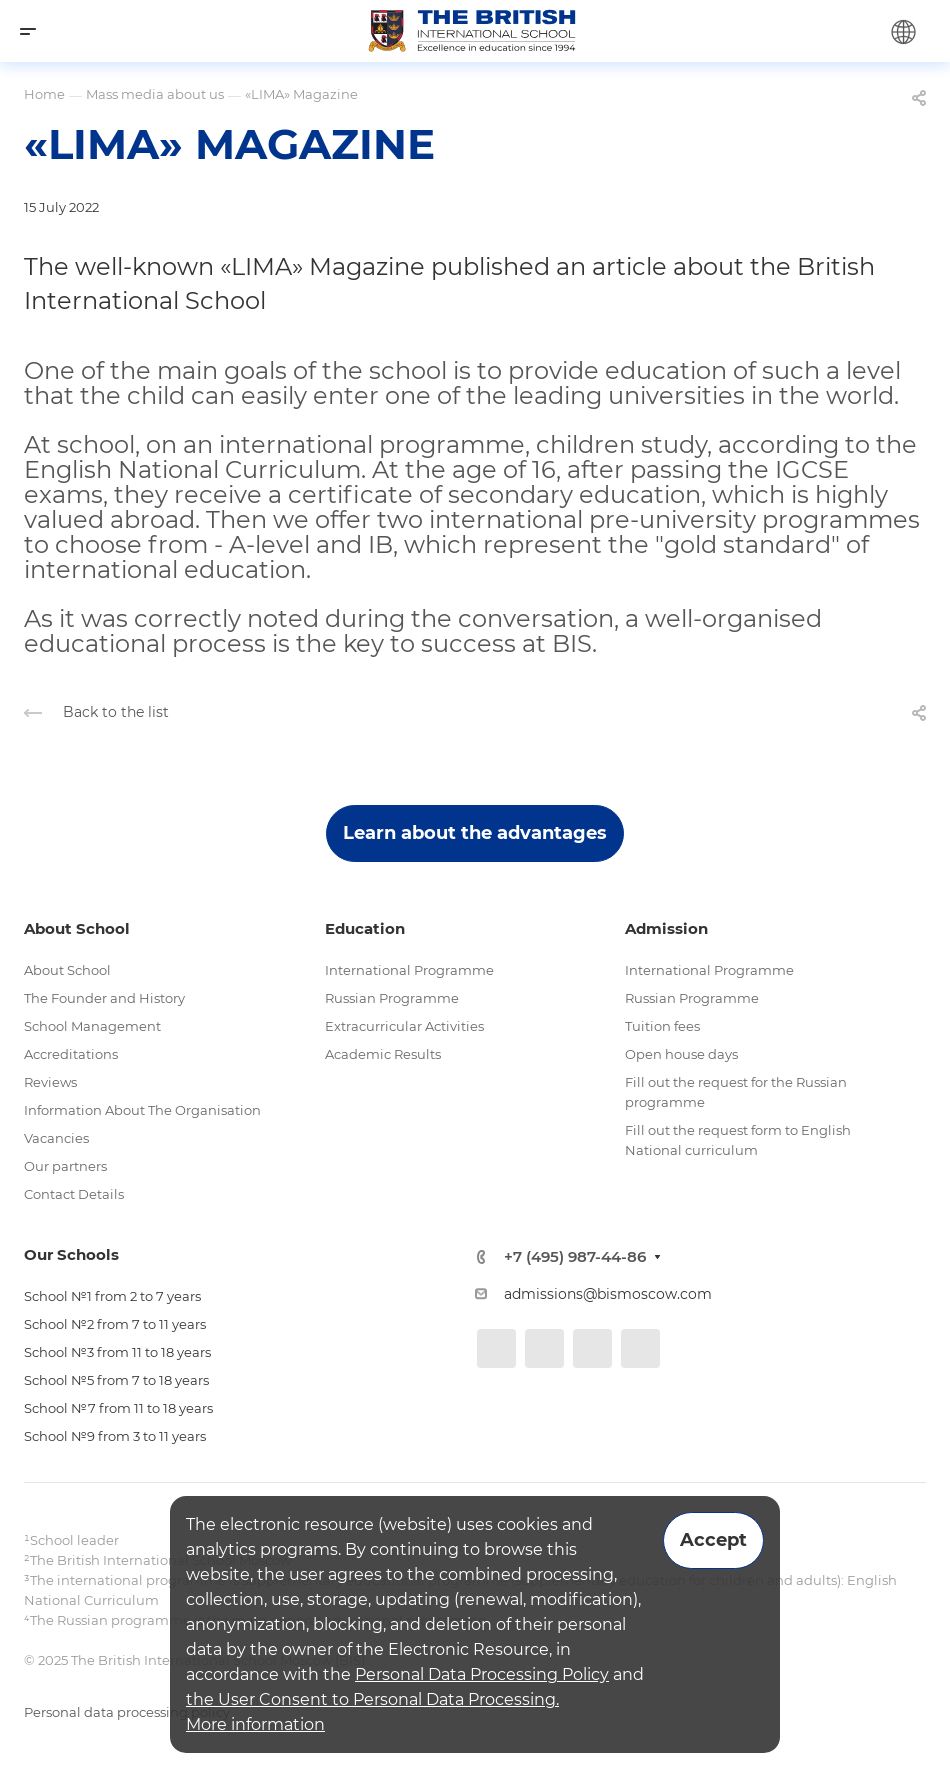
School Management (92, 1026)
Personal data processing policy (127, 1712)
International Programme (409, 970)
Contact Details (74, 1194)
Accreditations (71, 1054)
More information (255, 1724)
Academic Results (383, 1054)
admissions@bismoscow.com (608, 1294)
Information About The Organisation (142, 1110)
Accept (713, 1540)
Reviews (50, 1082)
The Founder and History (104, 998)
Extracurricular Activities (404, 1026)
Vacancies (56, 1138)
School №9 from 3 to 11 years (115, 1436)
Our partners (65, 1166)
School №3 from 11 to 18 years (117, 1352)
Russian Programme (392, 998)
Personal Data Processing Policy (482, 1674)
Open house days (681, 1054)
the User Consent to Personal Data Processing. (372, 1699)
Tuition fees (662, 1026)
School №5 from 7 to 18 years (116, 1380)
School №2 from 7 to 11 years (115, 1324)
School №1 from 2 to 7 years (112, 1296)
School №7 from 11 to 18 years (118, 1408)
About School (67, 970)
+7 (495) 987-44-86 (575, 1256)
